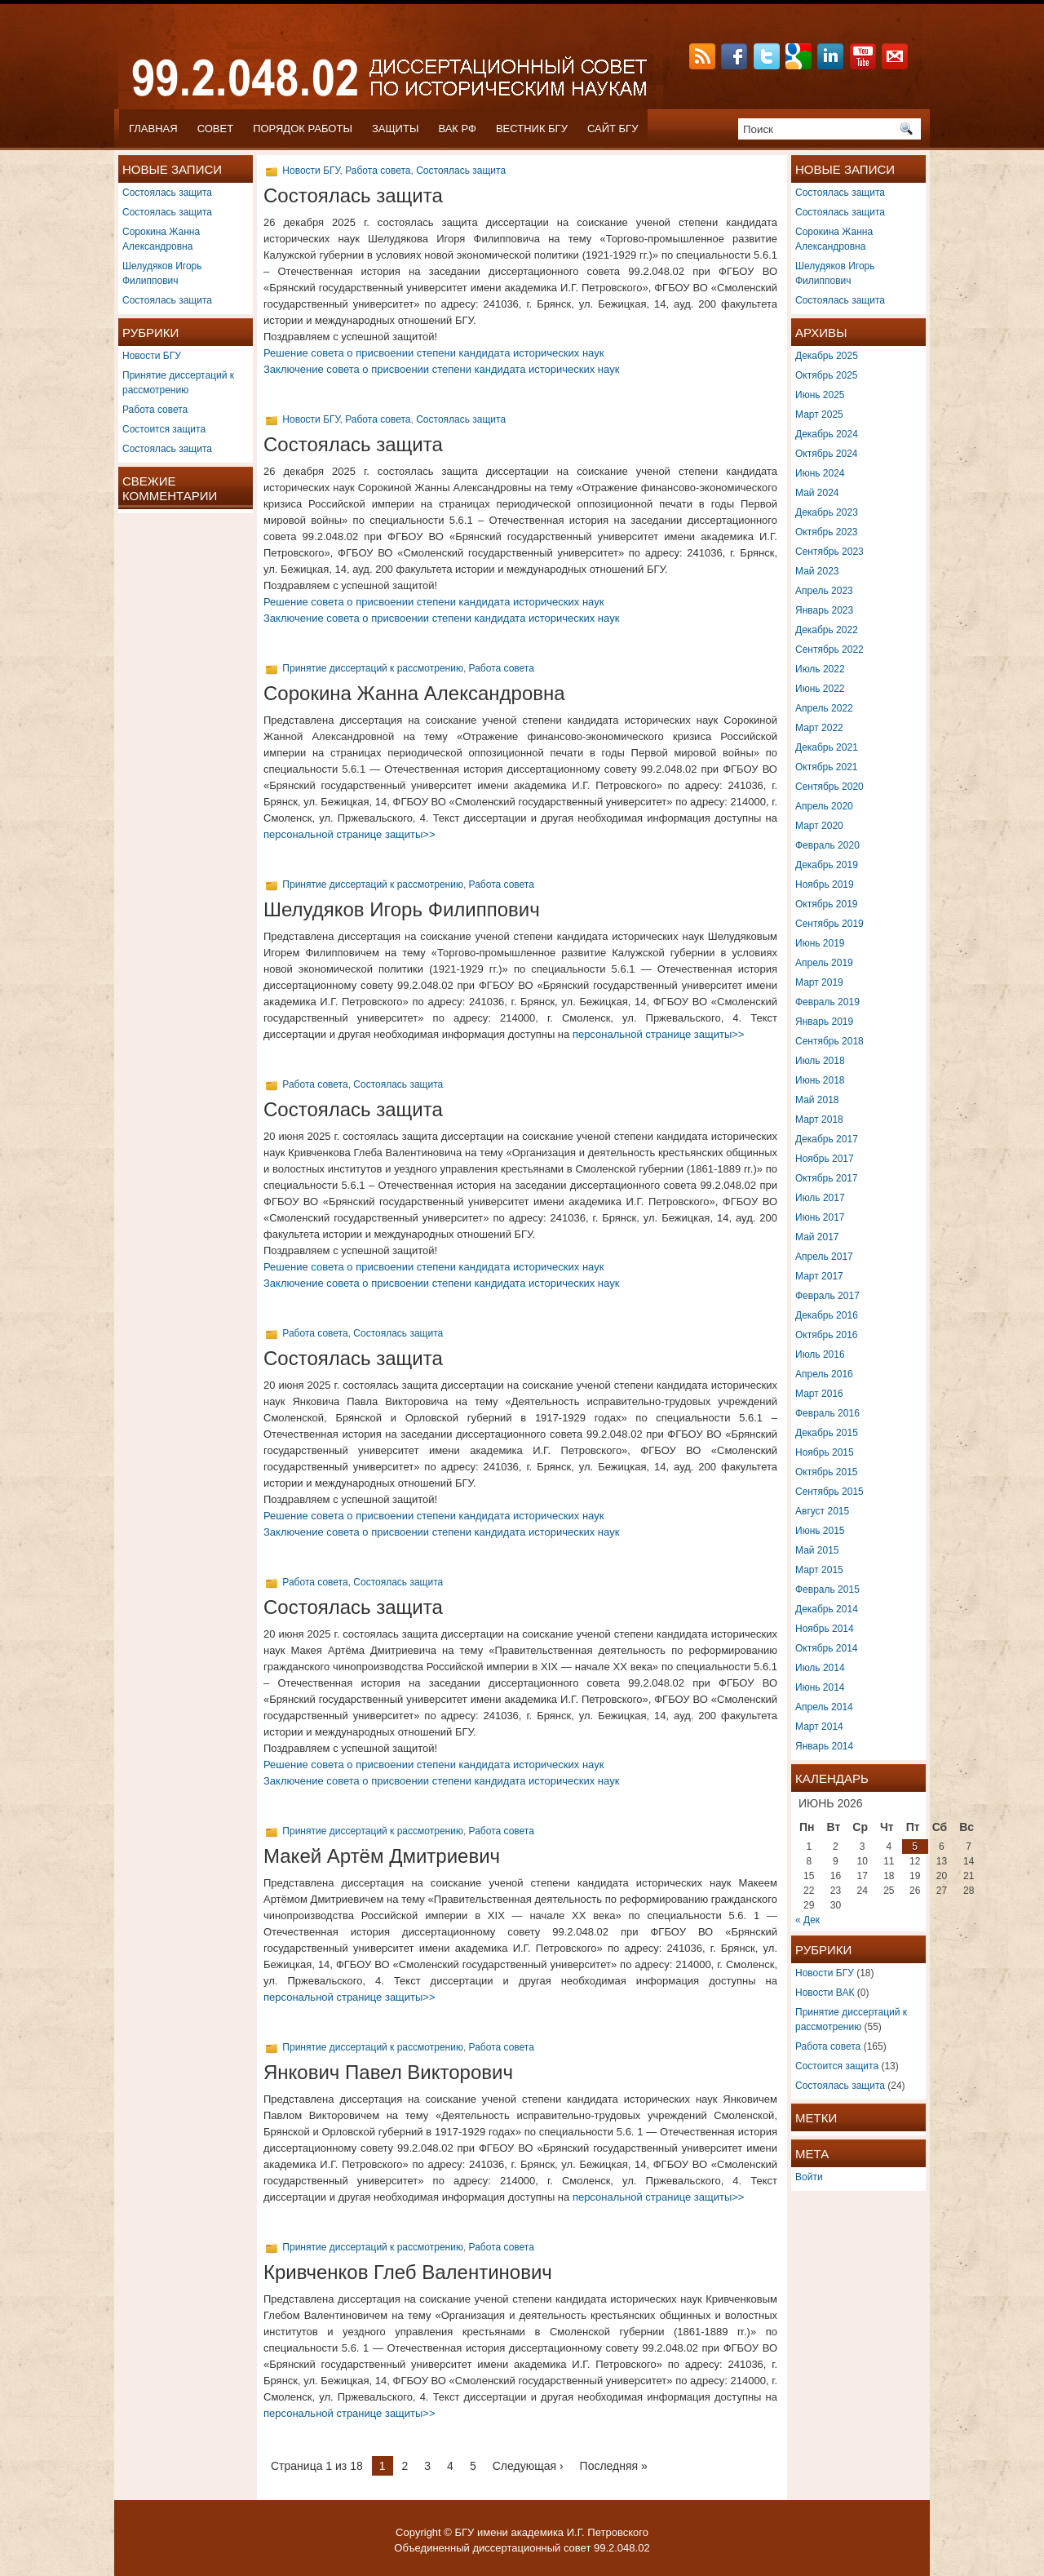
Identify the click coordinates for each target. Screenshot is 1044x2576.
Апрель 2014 (824, 1707)
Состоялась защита (167, 192)
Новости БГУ (151, 355)
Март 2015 (819, 1570)
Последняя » (614, 2465)
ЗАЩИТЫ (395, 128)
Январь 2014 (824, 1746)
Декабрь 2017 (826, 1139)
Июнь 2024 (820, 473)
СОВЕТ (215, 128)
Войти (809, 2177)
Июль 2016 (820, 1354)
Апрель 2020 (824, 806)
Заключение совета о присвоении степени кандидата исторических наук (441, 369)
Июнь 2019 (820, 943)
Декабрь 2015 (826, 1433)
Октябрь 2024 (826, 453)
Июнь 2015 (820, 1530)
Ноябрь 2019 (824, 884)
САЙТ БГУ (613, 128)
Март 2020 (819, 825)
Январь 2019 (824, 1021)
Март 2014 (819, 1726)
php (553, 2566)
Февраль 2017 (827, 1295)
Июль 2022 (820, 669)
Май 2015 (817, 1550)
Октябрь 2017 (826, 1178)
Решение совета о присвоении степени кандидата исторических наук (433, 353)
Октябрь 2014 (826, 1648)
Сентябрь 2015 (829, 1491)
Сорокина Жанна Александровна (414, 693)
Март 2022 (819, 728)
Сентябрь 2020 (829, 786)
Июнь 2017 (820, 1217)
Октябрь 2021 (826, 767)
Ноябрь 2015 (824, 1452)
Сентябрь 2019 (829, 923)
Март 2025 (819, 414)
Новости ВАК (824, 1992)
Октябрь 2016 (826, 1335)
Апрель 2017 (824, 1256)
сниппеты (590, 2566)
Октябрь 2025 (826, 375)
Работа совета (155, 409)
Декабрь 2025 (826, 355)
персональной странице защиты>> (349, 834)
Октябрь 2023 (826, 532)
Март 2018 (819, 1119)
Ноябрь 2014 (824, 1628)
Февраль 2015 (827, 1589)
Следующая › (528, 2465)
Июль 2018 (820, 1060)
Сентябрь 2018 (829, 1041)
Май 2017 (817, 1237)
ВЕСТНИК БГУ (532, 128)
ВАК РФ (457, 128)
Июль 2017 (820, 1198)
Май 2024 (817, 493)
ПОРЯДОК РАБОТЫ (302, 128)
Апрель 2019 (824, 963)
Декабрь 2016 (826, 1315)
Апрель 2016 (824, 1374)
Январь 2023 (824, 610)
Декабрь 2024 (826, 434)
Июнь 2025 (820, 395)
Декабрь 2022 (826, 630)
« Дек (807, 1920)
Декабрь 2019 (826, 865)
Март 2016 (819, 1393)
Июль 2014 (820, 1668)
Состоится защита (164, 429)
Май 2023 (817, 571)
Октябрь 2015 (826, 1472)
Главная (153, 128)
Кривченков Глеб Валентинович (407, 2272)
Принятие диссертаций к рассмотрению (372, 668)
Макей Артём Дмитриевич (381, 1856)
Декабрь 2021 (826, 747)
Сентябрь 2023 (829, 551)
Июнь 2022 (820, 688)
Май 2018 (817, 1100)
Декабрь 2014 (826, 1609)
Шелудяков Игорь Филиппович (401, 909)
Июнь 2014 (820, 1687)
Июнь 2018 (820, 1080)
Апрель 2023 (824, 590)
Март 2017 (819, 1276)
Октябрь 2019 (826, 904)
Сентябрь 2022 (829, 649)
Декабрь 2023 (826, 512)
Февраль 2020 (827, 845)
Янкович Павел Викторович (388, 2072)
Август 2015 (822, 1511)
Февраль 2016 (827, 1413)
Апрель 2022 (824, 708)
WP (480, 2566)
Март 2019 (819, 982)
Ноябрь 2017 (824, 1158)
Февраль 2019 (827, 1002)
